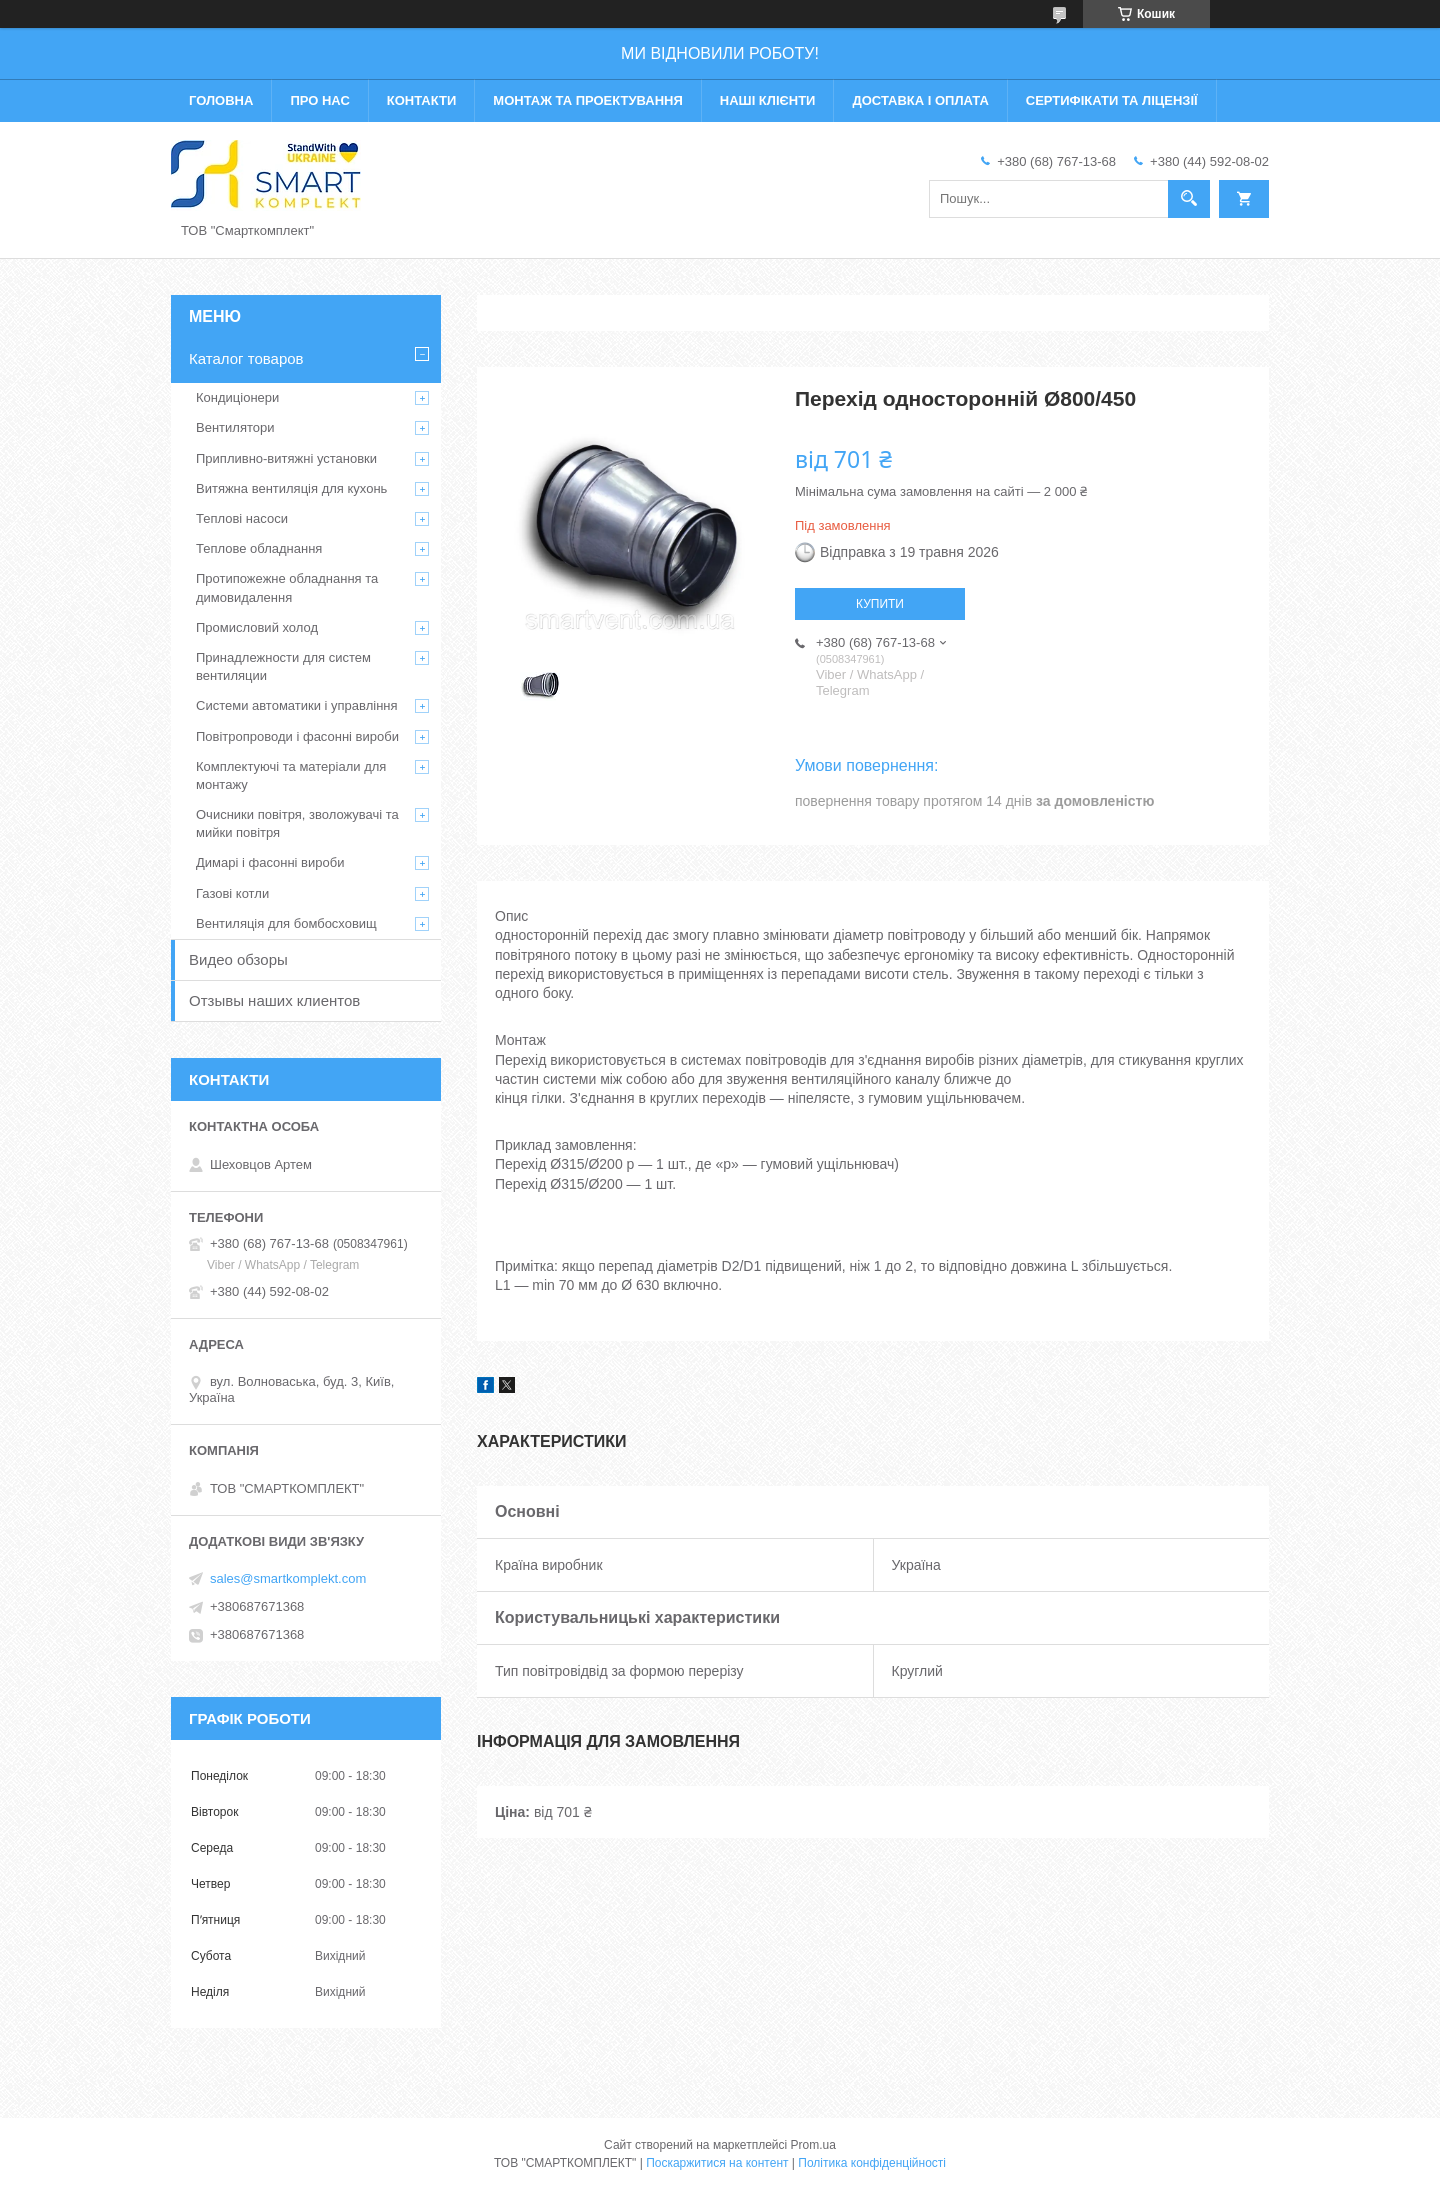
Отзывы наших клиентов (274, 1000)
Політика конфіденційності (872, 2163)
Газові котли (232, 893)
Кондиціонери (237, 397)
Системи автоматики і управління (297, 705)
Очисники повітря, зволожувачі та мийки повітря (297, 823)
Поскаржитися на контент (717, 2163)
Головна (221, 100)
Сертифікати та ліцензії (1112, 100)
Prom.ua (813, 2145)
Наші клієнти (768, 100)
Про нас (319, 100)
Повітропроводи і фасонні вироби (297, 736)
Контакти (422, 100)
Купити (880, 604)
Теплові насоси (242, 518)
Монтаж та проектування (587, 100)
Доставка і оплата (920, 100)
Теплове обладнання (259, 548)
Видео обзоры (238, 959)
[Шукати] (1189, 199)
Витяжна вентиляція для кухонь (291, 488)
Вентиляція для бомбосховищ (286, 923)
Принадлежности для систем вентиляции (283, 666)
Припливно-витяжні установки (286, 458)
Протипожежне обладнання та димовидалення (287, 587)
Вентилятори (235, 427)
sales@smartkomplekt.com (288, 1578)
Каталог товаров (246, 358)
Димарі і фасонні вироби (270, 862)
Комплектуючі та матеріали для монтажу (291, 775)
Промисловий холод (257, 627)
